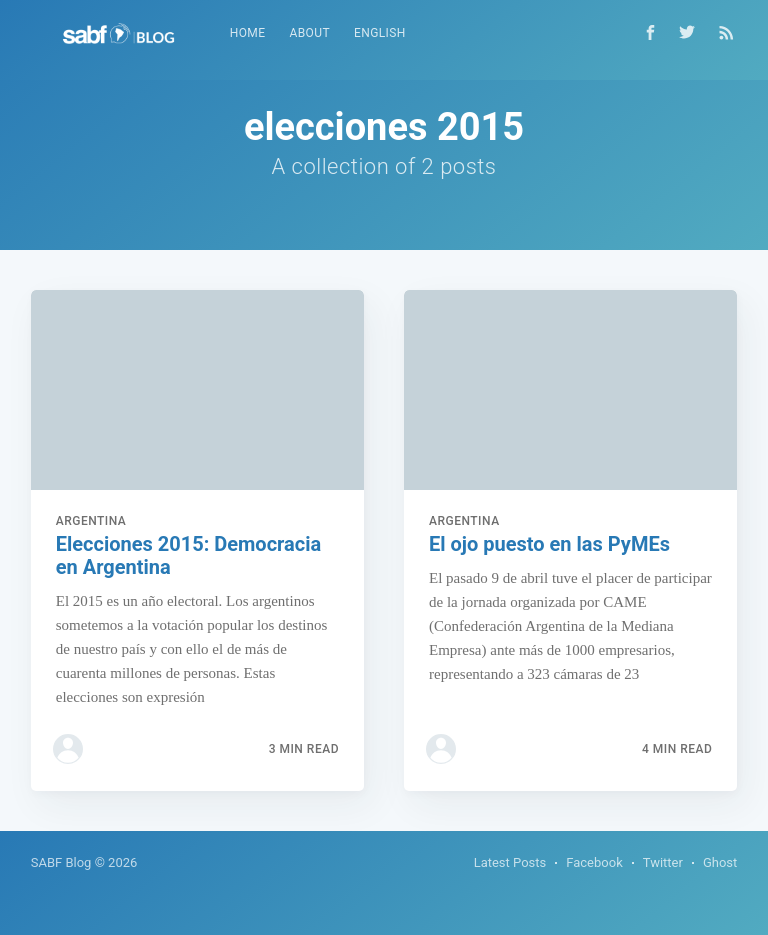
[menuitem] (248, 33)
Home (248, 33)
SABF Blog (61, 862)
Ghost (720, 862)
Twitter (663, 862)
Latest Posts (510, 862)
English (380, 33)
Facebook (594, 862)
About (309, 33)
